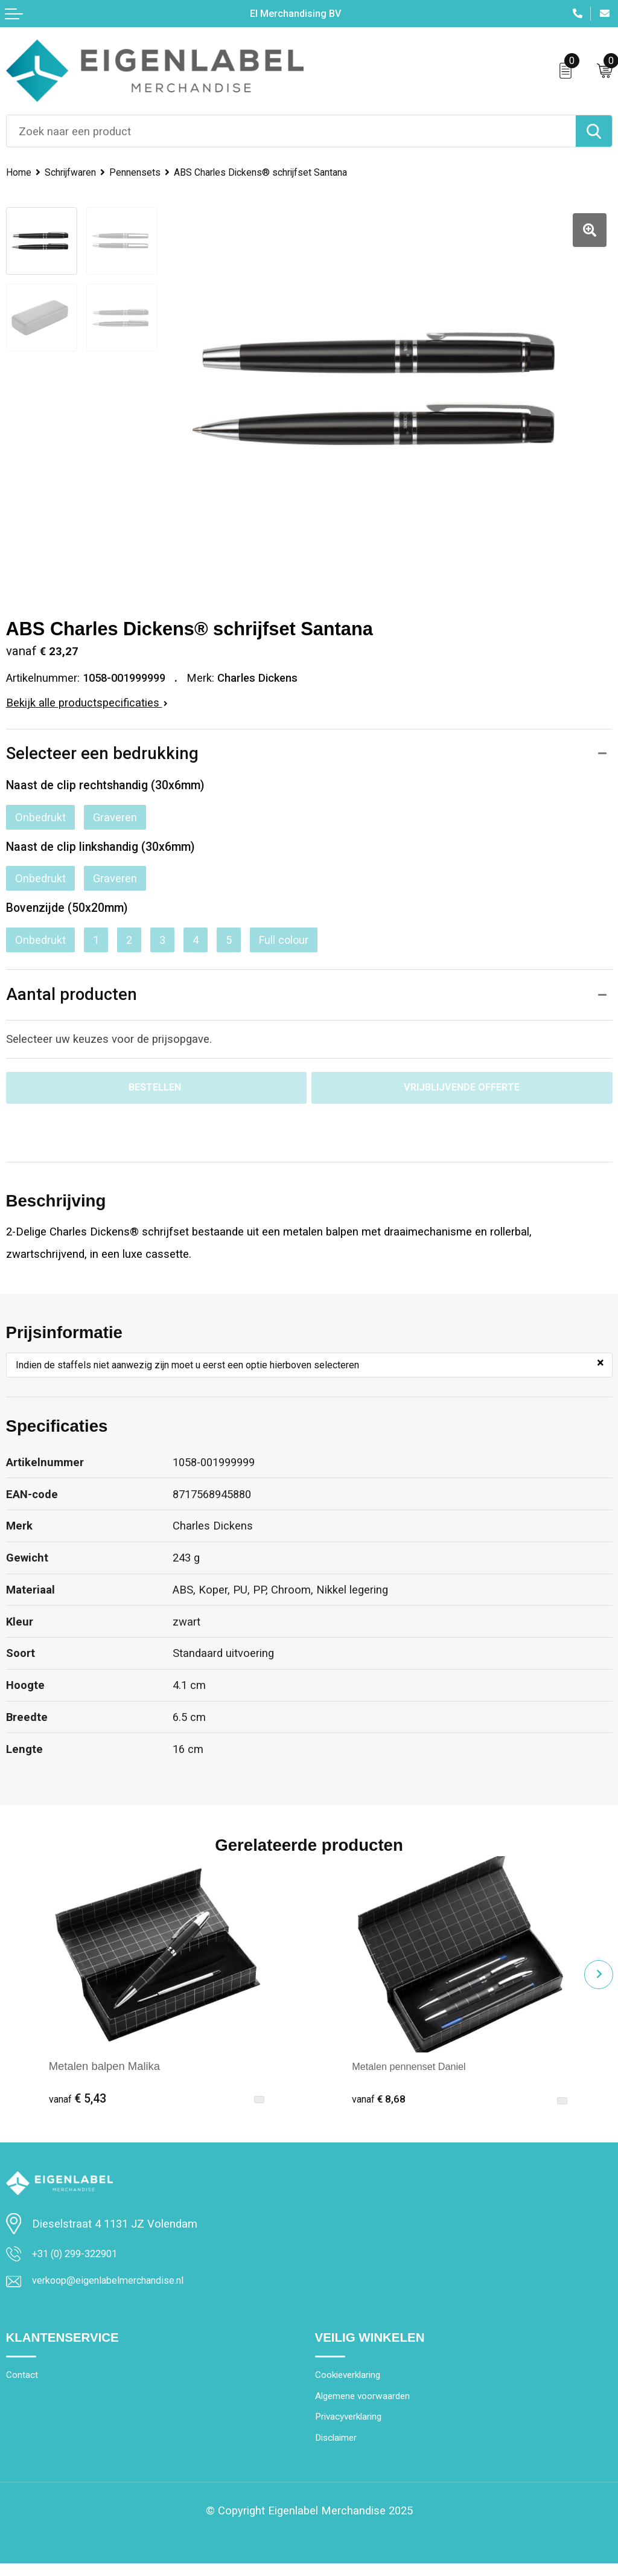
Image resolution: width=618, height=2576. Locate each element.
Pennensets (147, 172)
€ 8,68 (380, 2102)
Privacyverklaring (354, 2427)
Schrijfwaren (77, 172)
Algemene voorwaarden (369, 2405)
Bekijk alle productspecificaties (87, 702)
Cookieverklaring (353, 2383)
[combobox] (291, 131)
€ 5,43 (77, 2102)
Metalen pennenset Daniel (416, 2069)
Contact (24, 2383)
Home (20, 172)
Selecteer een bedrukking (102, 754)
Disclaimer (339, 2450)
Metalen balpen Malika (104, 2069)
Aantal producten (72, 995)
